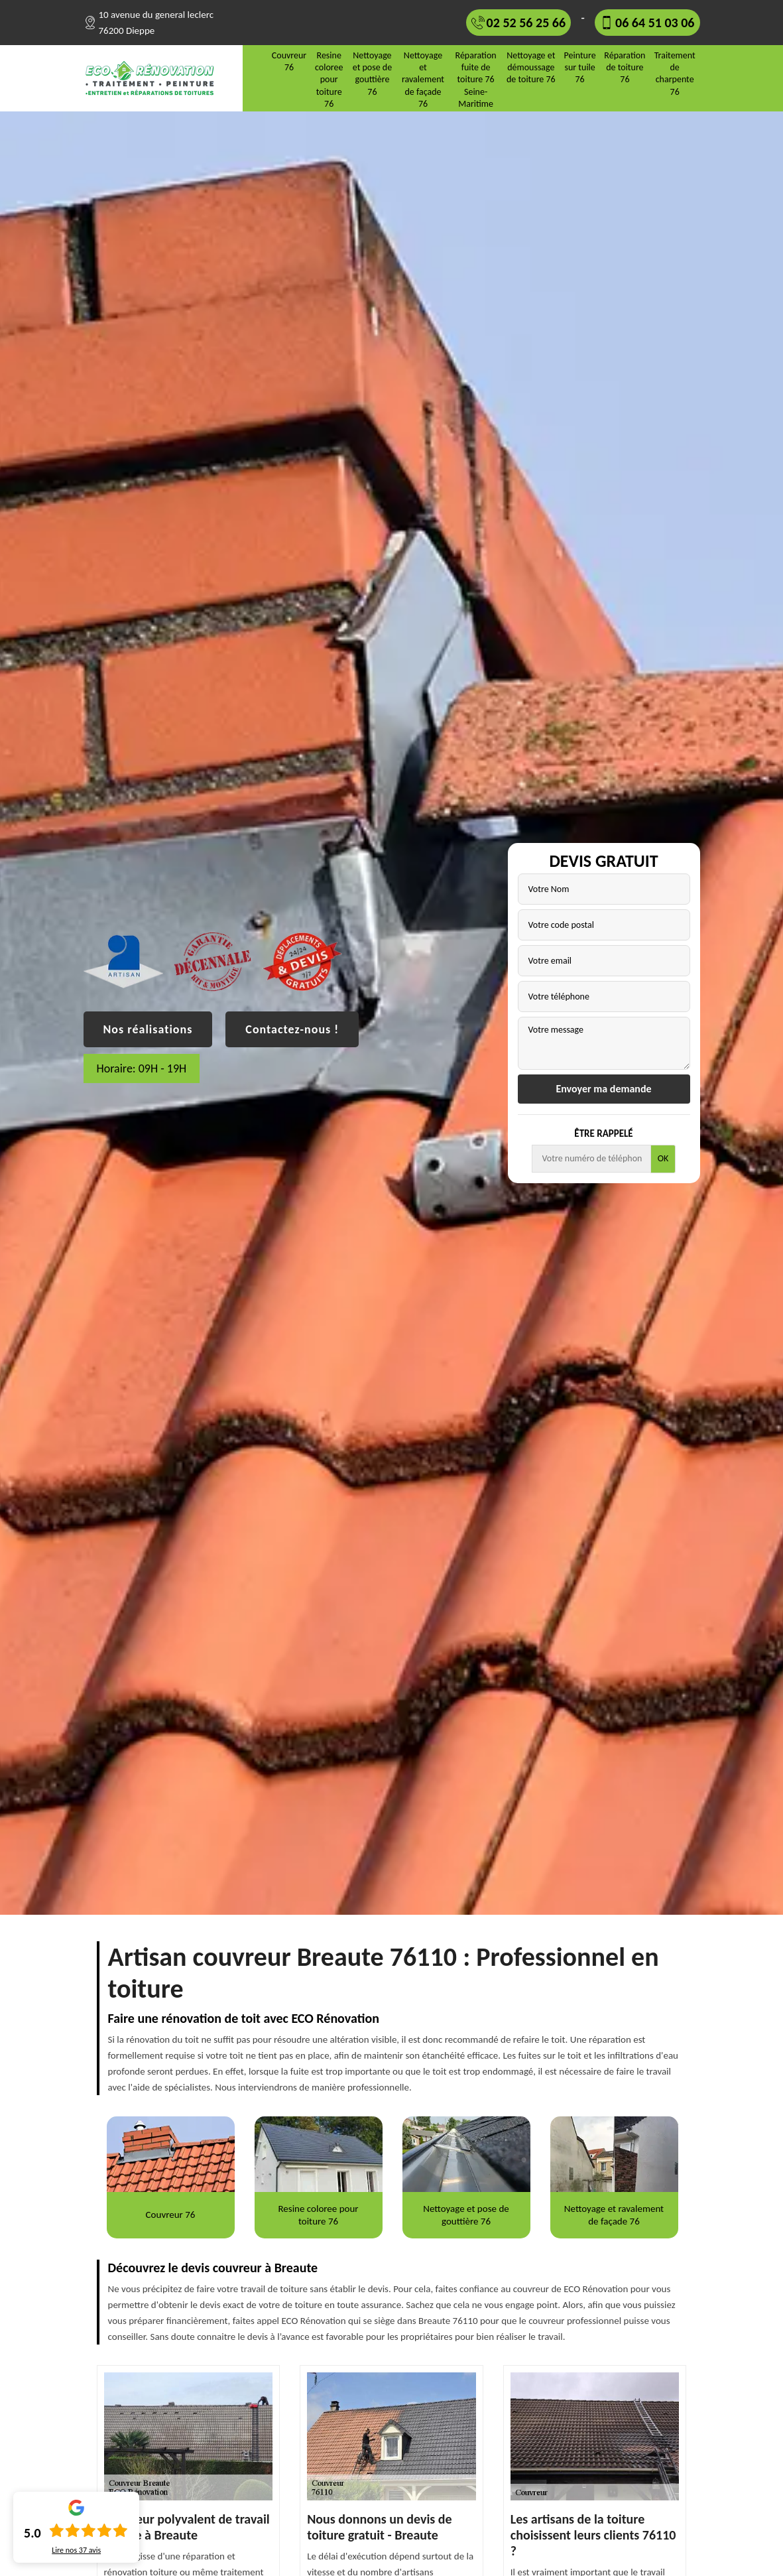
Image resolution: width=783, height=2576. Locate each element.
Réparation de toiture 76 (624, 67)
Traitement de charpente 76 (674, 73)
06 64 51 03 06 (654, 23)
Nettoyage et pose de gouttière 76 (372, 73)
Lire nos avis (76, 2550)
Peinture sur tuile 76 (580, 67)
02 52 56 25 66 (526, 23)
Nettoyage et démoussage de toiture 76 (531, 67)
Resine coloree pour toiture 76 (329, 79)
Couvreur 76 (289, 61)
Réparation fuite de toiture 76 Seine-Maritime (476, 79)
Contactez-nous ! (292, 1029)
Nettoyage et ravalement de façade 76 (423, 79)
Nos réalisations (148, 1029)
